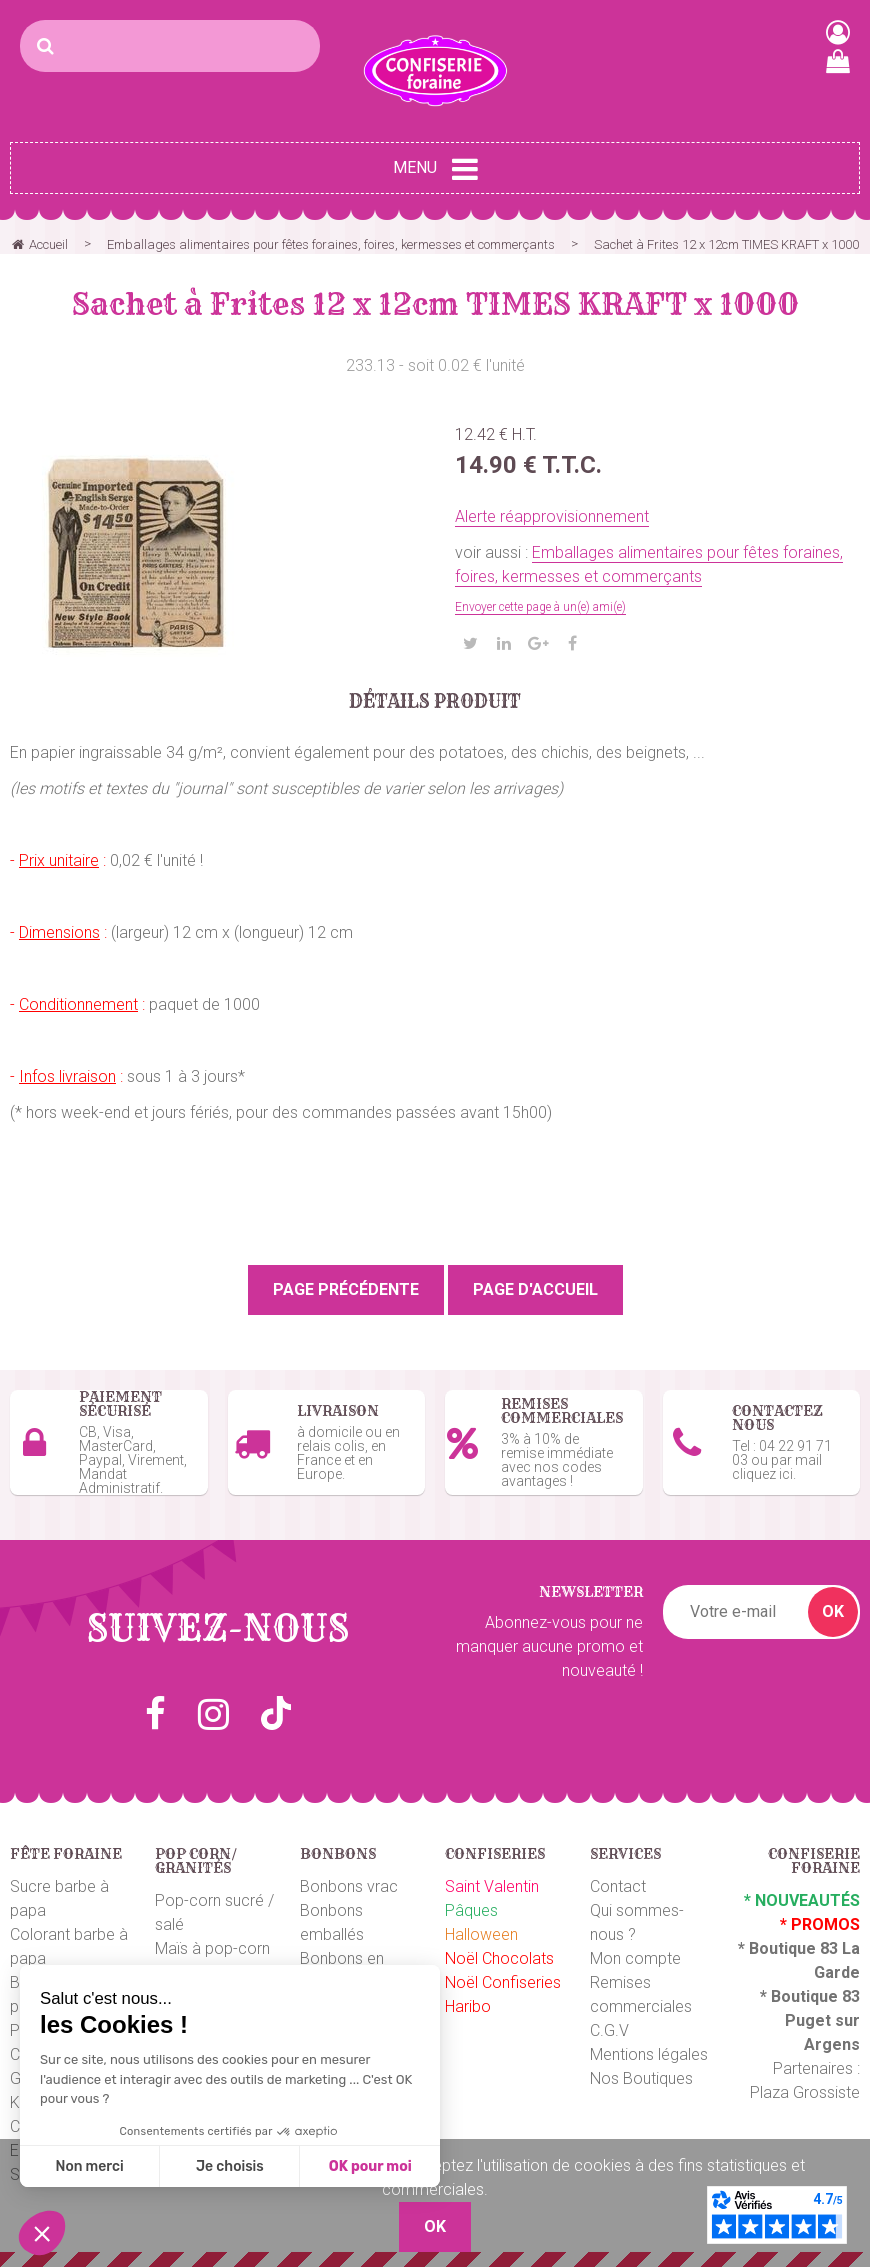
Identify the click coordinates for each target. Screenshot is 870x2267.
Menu (435, 169)
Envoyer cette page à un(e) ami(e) (540, 607)
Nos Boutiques (641, 2078)
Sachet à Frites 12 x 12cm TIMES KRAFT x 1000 (435, 304)
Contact (618, 1886)
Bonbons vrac (349, 1886)
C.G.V (609, 2030)
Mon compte (635, 1958)
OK (833, 1611)
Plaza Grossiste (805, 2092)
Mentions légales (649, 2054)
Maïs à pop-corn (212, 1948)
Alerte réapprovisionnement (552, 516)
